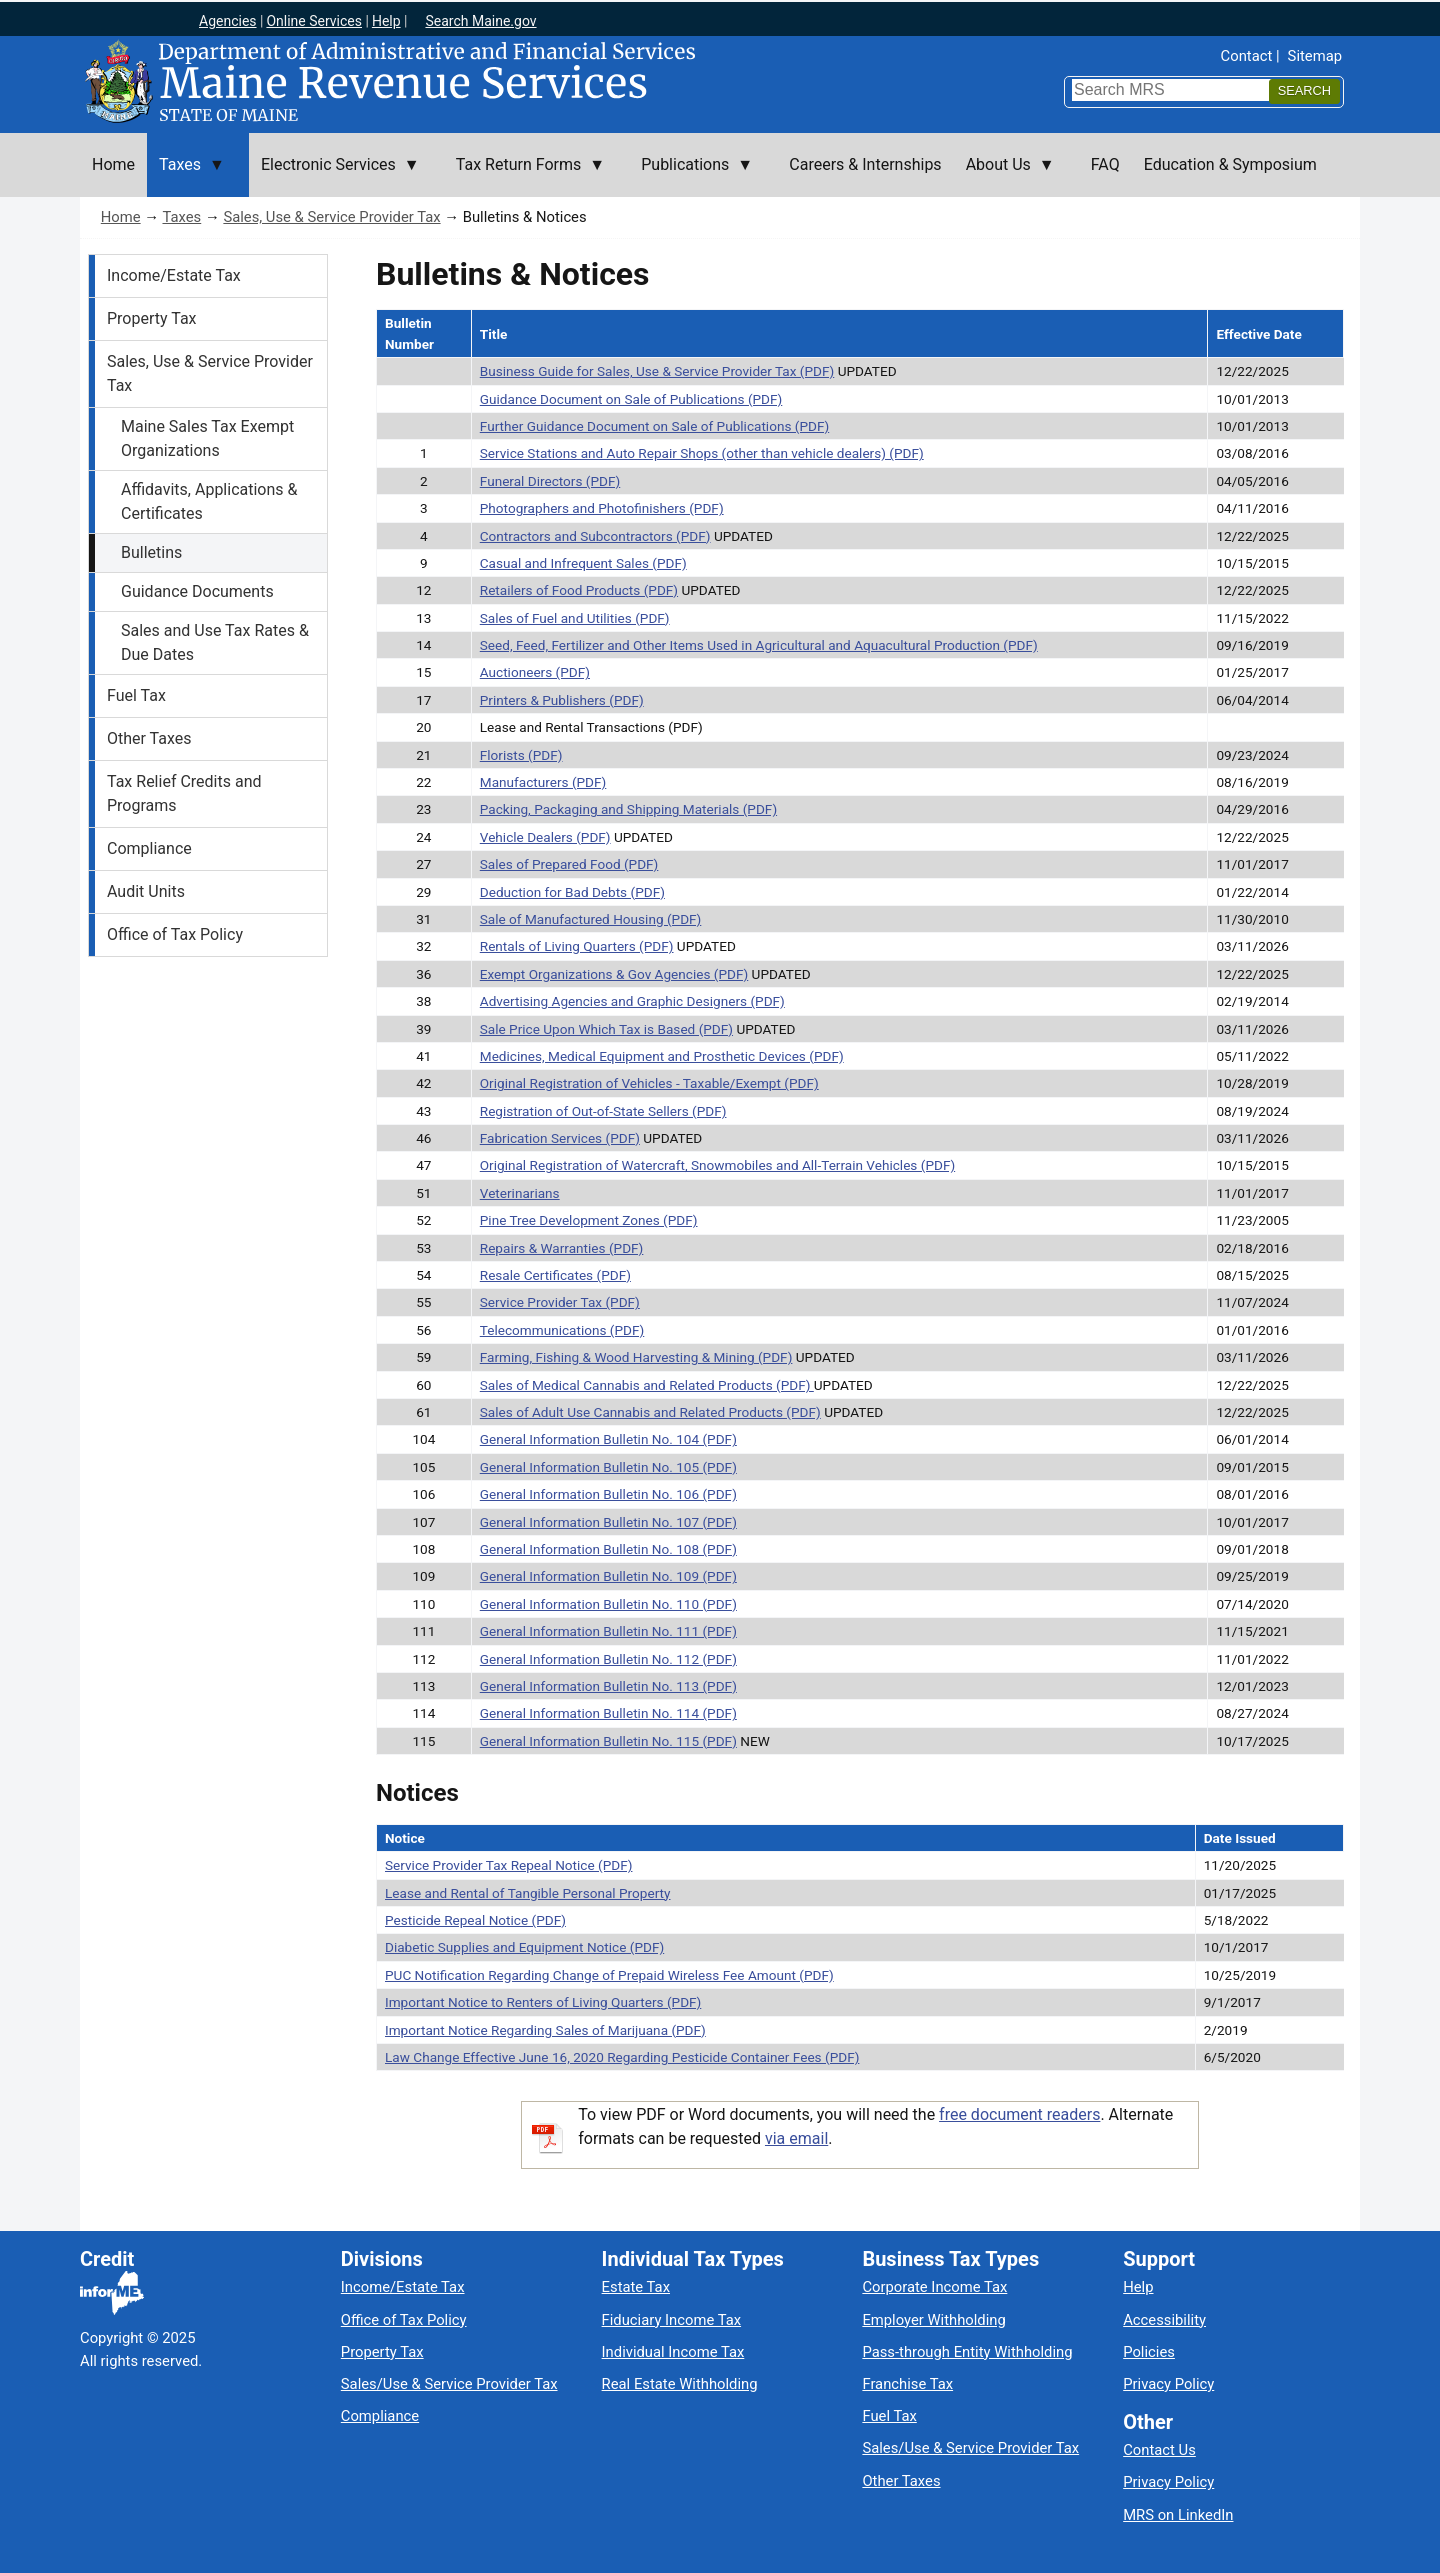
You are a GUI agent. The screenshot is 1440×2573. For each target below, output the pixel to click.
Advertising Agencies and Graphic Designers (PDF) (632, 1001)
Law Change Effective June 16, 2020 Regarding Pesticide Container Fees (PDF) (622, 2057)
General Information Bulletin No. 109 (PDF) (608, 1576)
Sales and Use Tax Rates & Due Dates (215, 642)
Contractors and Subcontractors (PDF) (595, 536)
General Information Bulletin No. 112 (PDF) (608, 1659)
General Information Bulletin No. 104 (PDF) (608, 1439)
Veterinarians (520, 1193)
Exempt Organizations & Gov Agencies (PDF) (614, 974)
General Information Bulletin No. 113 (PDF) (608, 1686)
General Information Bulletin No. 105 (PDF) (608, 1467)
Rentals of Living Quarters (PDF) (577, 946)
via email (796, 2138)
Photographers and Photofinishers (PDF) (602, 508)
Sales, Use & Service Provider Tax (331, 217)
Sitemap (1315, 56)
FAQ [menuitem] (1105, 164)
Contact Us (1159, 2450)
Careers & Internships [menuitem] (865, 164)
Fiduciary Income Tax (671, 2320)
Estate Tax (636, 2287)
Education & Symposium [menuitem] (1230, 164)
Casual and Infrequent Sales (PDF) (583, 563)
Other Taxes (149, 738)
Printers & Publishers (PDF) (562, 700)
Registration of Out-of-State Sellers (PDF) (603, 1111)
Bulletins (151, 552)
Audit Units (146, 891)
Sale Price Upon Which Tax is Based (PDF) (606, 1029)
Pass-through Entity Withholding (967, 2352)
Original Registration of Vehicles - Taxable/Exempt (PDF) (649, 1083)
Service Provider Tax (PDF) (560, 1302)
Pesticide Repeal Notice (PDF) (475, 1920)
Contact (1247, 56)
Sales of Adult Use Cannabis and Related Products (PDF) (650, 1412)
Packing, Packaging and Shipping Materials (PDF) (628, 809)
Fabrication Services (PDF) (560, 1138)
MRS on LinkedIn (1178, 2515)
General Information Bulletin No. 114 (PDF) (608, 1713)
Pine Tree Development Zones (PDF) (589, 1220)
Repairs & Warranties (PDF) (562, 1248)
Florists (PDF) (521, 755)
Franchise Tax (907, 2384)
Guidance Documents (197, 591)
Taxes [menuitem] (186, 176)
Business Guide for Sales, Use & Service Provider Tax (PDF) (657, 371)
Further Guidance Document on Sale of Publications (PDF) (654, 426)
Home (121, 217)
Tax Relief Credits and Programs (184, 793)
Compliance (149, 848)
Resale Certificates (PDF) (555, 1275)
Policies (1149, 2352)
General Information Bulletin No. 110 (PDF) (608, 1604)
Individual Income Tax (673, 2352)
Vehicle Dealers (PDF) (545, 837)
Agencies (228, 21)
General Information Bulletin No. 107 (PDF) (608, 1522)
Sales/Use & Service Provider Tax (449, 2384)
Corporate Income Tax (934, 2287)
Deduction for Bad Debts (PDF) (572, 892)
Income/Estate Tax (174, 275)
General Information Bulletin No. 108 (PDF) (608, 1549)
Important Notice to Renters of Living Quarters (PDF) (543, 2002)
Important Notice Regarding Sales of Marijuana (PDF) (545, 2030)
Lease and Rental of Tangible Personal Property (528, 1893)
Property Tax (152, 318)
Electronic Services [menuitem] (334, 176)
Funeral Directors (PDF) (550, 481)
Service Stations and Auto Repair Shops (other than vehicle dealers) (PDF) (702, 453)
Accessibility (1164, 2320)
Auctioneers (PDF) (535, 672)
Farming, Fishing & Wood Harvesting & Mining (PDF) (636, 1357)
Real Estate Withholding (680, 2384)
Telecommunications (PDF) (562, 1330)
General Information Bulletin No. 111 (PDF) (608, 1631)
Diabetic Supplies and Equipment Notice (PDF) (524, 1947)
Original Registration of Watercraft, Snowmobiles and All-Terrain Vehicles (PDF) (717, 1165)
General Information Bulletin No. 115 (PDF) (608, 1741)
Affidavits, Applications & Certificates (209, 501)
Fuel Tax (136, 695)
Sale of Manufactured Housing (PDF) (591, 919)
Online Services (314, 21)
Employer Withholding (933, 2320)
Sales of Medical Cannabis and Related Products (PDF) (647, 1385)
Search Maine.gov (480, 21)
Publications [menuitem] (691, 176)
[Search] (1304, 91)
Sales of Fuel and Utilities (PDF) (575, 618)
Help (386, 21)
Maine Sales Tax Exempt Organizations (207, 438)
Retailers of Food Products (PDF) (579, 590)
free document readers (1019, 2114)
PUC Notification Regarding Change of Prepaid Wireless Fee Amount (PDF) (609, 1975)
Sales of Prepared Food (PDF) (569, 864)
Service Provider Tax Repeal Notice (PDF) (508, 1865)
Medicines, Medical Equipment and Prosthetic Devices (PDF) (662, 1056)
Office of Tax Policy (175, 934)
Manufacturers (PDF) (543, 782)
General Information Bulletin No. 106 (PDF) (608, 1494)
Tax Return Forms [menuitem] (524, 176)
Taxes (181, 217)
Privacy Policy (1168, 2384)
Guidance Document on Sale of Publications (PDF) (631, 399)
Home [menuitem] (113, 164)
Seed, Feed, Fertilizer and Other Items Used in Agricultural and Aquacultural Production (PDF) (759, 645)
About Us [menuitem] (1004, 176)
